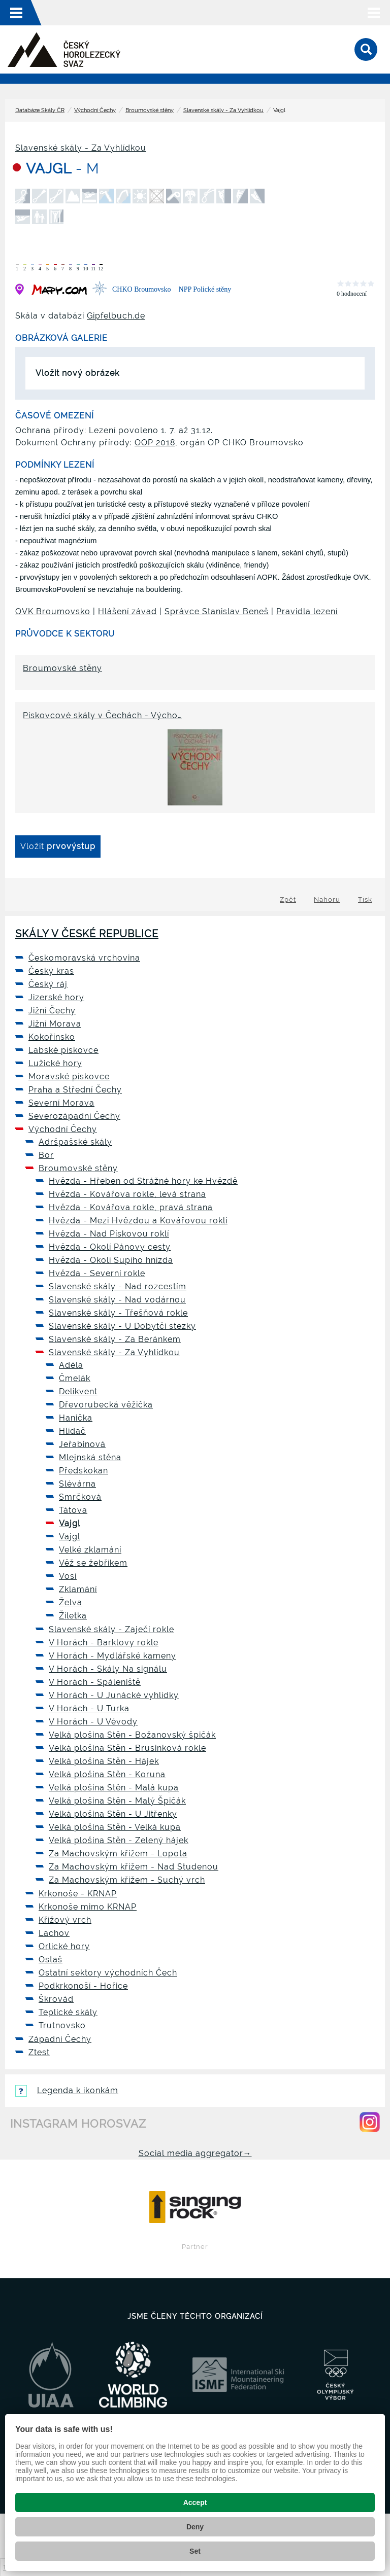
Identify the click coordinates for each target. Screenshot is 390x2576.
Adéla (71, 1365)
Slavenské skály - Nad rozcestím (117, 1286)
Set (195, 2551)
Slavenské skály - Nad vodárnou (117, 1299)
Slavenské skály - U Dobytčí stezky (122, 1326)
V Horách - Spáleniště (95, 1682)
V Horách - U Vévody (93, 1721)
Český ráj (48, 984)
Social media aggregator (195, 2153)
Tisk (365, 899)
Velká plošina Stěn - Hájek (104, 1761)
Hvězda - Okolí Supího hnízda (111, 1260)
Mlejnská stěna (90, 1457)
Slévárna (77, 1484)
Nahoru (327, 899)
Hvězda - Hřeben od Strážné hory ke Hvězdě (143, 1181)
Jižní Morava (54, 1024)
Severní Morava (61, 1103)
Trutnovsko (62, 2025)
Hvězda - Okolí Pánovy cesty (110, 1247)
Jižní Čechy (52, 1010)
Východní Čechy (95, 110)
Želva (70, 1602)
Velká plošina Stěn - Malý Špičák (117, 1801)
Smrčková (80, 1497)
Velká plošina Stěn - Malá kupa (114, 1787)
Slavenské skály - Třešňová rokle (118, 1313)
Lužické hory (55, 1063)
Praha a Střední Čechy (75, 1090)
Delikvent (78, 1391)
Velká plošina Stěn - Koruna (107, 1774)
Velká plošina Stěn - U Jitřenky (113, 1814)
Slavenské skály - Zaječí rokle (111, 1629)
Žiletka (73, 1615)
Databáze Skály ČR (39, 110)
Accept (195, 2502)
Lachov (54, 1933)
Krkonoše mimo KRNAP (88, 1907)
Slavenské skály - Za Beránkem (115, 1339)
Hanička (75, 1418)
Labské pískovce (63, 1050)
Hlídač (72, 1431)
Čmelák (74, 1378)
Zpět (288, 899)
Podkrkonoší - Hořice (83, 1986)
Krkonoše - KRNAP (78, 1893)
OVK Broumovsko (52, 611)
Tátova (73, 1510)
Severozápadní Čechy (74, 1116)
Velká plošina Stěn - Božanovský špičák (132, 1735)
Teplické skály (68, 2012)
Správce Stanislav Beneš (217, 611)
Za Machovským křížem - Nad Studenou (133, 1867)
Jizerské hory (56, 997)
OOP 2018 (155, 442)
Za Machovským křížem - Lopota (118, 1853)
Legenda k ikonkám (66, 2090)
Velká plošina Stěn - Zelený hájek (118, 1840)
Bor (46, 1155)
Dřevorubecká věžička (106, 1404)
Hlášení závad (127, 611)
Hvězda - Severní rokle (97, 1273)
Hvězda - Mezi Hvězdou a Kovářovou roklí (138, 1220)
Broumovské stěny (149, 110)
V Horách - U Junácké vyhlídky (114, 1695)
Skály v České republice (86, 934)
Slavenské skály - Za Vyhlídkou (223, 110)
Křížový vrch (65, 1920)
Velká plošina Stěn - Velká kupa (115, 1827)
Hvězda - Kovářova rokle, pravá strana (131, 1207)
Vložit (57, 846)
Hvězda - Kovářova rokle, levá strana (127, 1194)
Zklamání (78, 1589)
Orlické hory (64, 1946)
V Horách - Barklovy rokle (103, 1642)
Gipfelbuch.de (116, 316)
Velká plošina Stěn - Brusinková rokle (127, 1748)
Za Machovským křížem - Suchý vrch (127, 1880)
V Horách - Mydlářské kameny (112, 1656)
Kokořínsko (51, 1037)
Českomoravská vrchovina (84, 958)
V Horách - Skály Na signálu (108, 1669)
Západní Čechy (59, 2039)
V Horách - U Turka (89, 1708)
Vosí (68, 1576)
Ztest (39, 2052)
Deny (195, 2527)
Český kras (51, 971)
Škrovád (56, 1999)
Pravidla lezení (307, 611)
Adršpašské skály (75, 1142)
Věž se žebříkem (93, 1563)
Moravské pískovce (69, 1076)
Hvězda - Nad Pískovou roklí (109, 1234)
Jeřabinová (82, 1444)
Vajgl (69, 1523)
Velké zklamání (90, 1550)
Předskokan (83, 1470)
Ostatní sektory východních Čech (108, 1973)
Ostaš (50, 1959)
